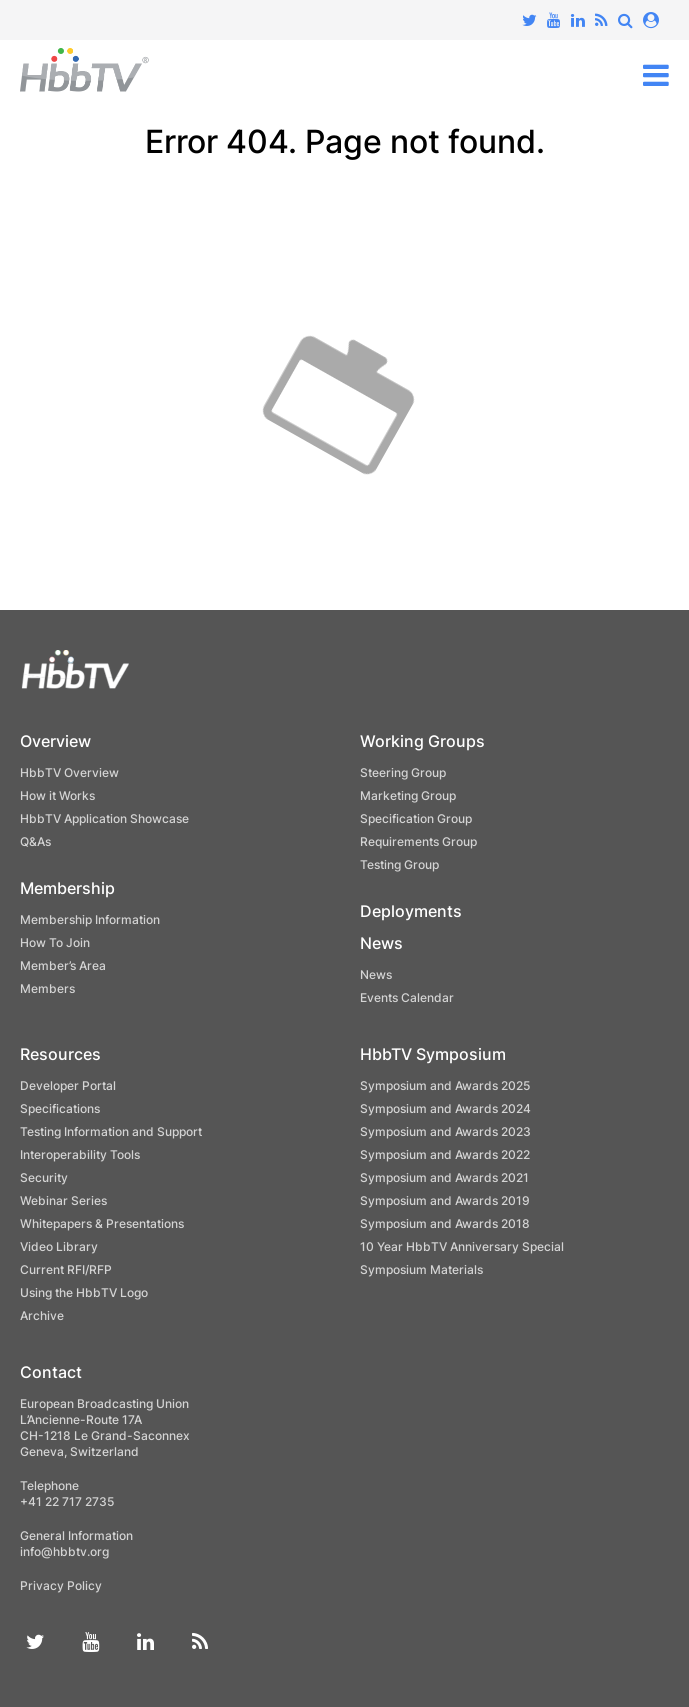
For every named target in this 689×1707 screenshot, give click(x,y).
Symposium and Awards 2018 (445, 1223)
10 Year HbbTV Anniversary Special (462, 1246)
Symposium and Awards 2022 (445, 1154)
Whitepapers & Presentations (102, 1223)
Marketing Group (408, 795)
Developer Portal (68, 1085)
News (381, 943)
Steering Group (403, 772)
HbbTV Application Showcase (104, 818)
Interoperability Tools (80, 1154)
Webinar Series (63, 1200)
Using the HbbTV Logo (84, 1292)
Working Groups (422, 741)
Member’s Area (63, 965)
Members (47, 988)
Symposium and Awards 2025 (445, 1085)
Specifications (60, 1108)
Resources (60, 1054)
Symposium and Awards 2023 (445, 1131)
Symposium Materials (421, 1269)
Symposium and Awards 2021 (444, 1177)
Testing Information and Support (111, 1131)
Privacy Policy (61, 1585)
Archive (42, 1315)
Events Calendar (407, 997)
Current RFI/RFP (66, 1269)
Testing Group (399, 864)
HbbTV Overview (69, 772)
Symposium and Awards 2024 (445, 1108)
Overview (55, 741)
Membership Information (90, 919)
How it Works (57, 795)
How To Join (55, 942)
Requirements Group (418, 841)
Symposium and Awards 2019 (445, 1200)
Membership (67, 888)
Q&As (35, 841)
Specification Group (416, 818)
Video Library (59, 1246)
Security (44, 1177)
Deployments (411, 911)
